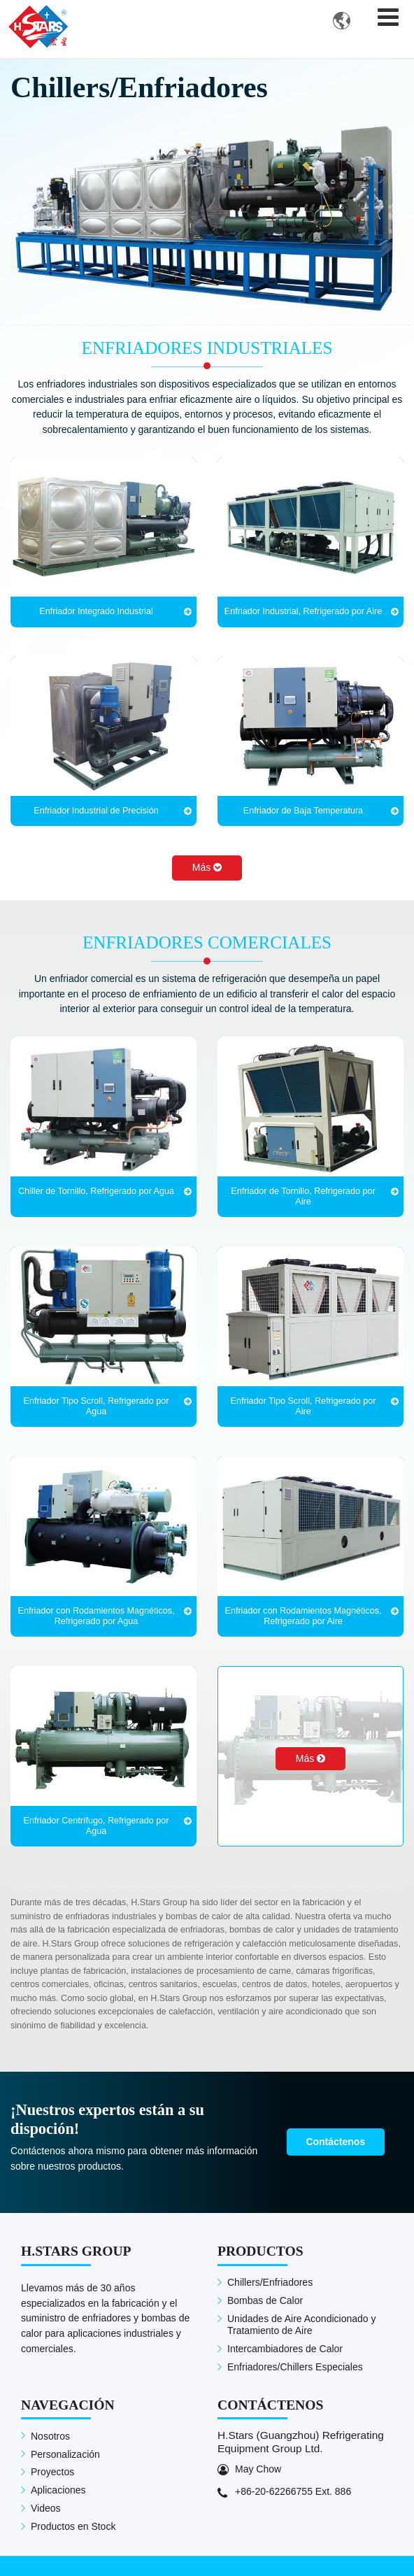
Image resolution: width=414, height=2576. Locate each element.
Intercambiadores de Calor (285, 2349)
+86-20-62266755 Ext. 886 (293, 2491)
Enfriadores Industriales (207, 348)
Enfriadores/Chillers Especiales (295, 2367)
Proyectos (52, 2472)
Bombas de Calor (265, 2300)
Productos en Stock (73, 2526)
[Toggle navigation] (388, 17)
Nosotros (50, 2436)
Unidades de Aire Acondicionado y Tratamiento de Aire (301, 2325)
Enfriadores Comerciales (207, 943)
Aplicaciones (58, 2490)
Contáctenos (336, 2142)
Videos (46, 2508)
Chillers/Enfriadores (270, 2283)
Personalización (65, 2454)
